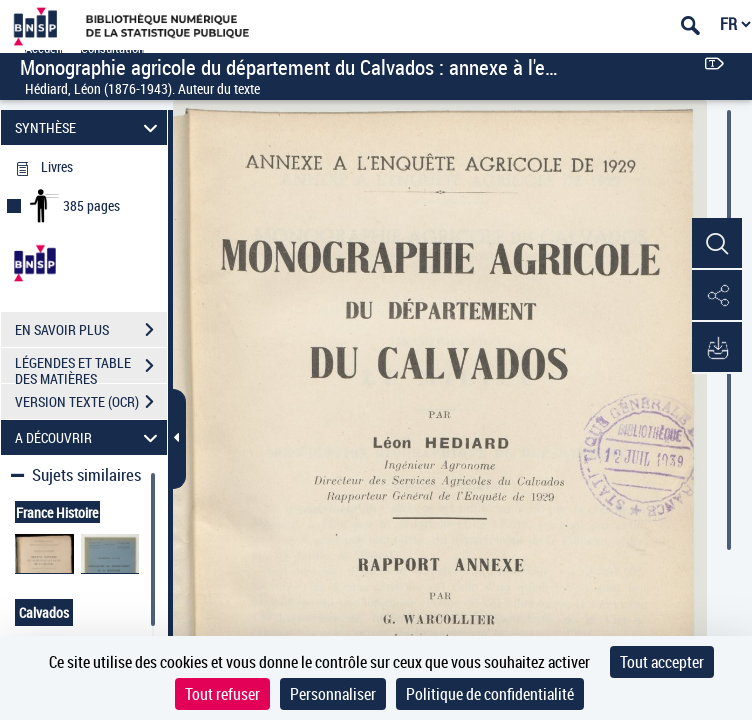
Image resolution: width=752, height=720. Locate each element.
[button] (717, 244)
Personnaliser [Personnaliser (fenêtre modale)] (333, 694)
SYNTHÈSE (89, 127)
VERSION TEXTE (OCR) (91, 402)
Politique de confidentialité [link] (490, 694)
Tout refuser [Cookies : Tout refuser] (222, 694)
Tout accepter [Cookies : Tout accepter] (662, 662)
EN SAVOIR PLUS (91, 330)
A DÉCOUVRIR (89, 437)
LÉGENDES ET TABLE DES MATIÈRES (91, 368)
